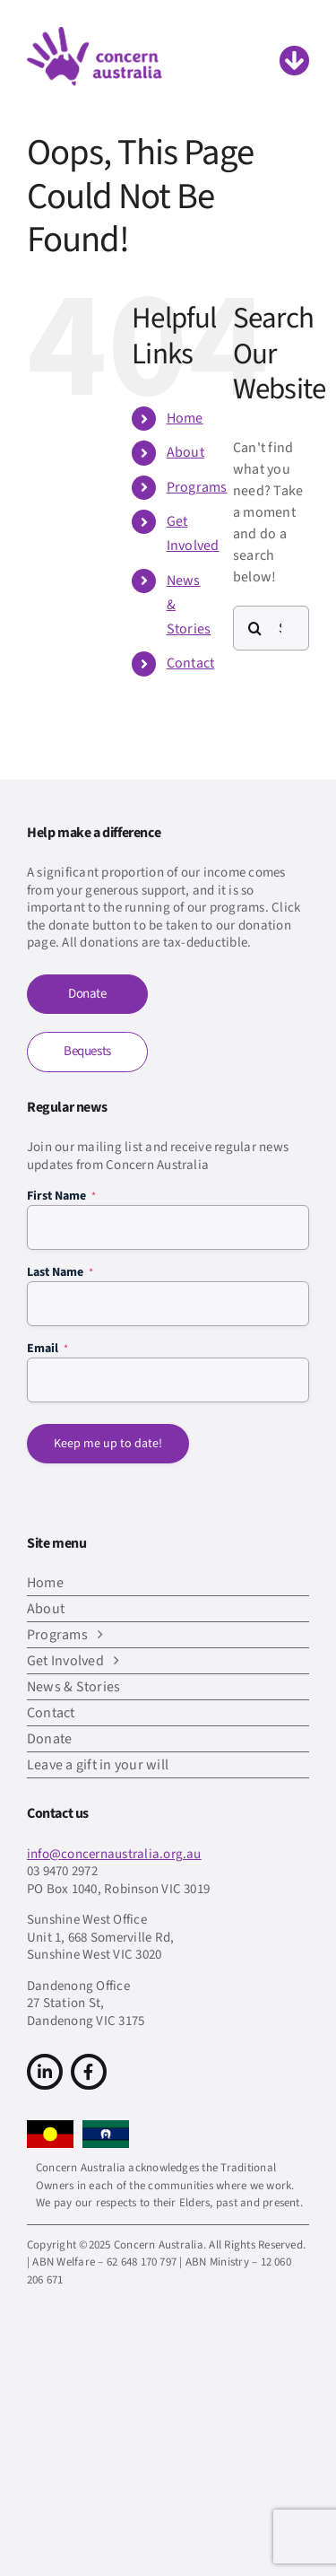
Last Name (60, 1272)
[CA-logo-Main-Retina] (94, 34)
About (185, 452)
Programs (197, 487)
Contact (191, 663)
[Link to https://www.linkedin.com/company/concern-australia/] (45, 2072)
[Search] (255, 628)
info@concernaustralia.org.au (114, 1854)
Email (47, 1349)
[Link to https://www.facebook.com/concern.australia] (89, 2072)
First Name (61, 1196)
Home (185, 418)
